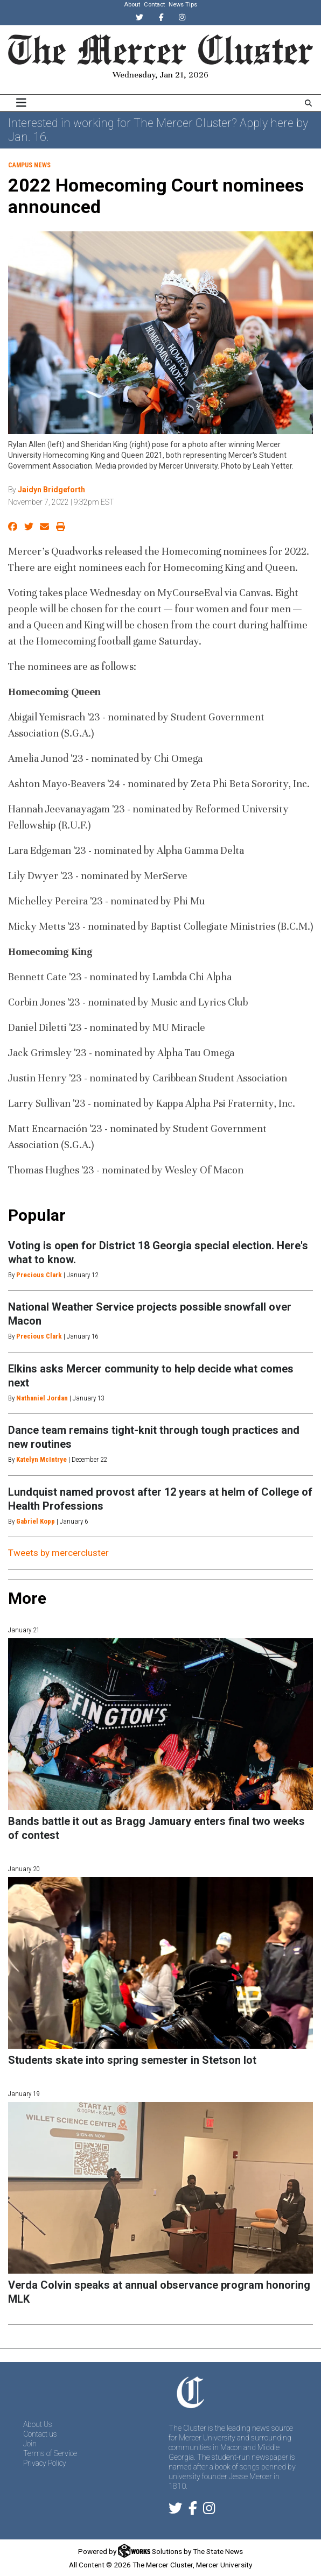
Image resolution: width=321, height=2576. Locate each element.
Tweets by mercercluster (58, 1552)
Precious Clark (39, 1275)
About (132, 4)
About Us (37, 2424)
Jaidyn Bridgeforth (51, 489)
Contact (154, 4)
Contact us (40, 2434)
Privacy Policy (44, 2463)
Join (30, 2443)
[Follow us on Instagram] (209, 2510)
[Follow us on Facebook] (193, 2510)
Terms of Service (50, 2453)
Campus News (29, 165)
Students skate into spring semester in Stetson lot (132, 2060)
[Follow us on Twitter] (176, 2510)
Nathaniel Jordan (42, 1398)
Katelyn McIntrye (41, 1459)
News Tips (183, 4)
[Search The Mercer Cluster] (308, 103)
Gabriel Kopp (35, 1521)
